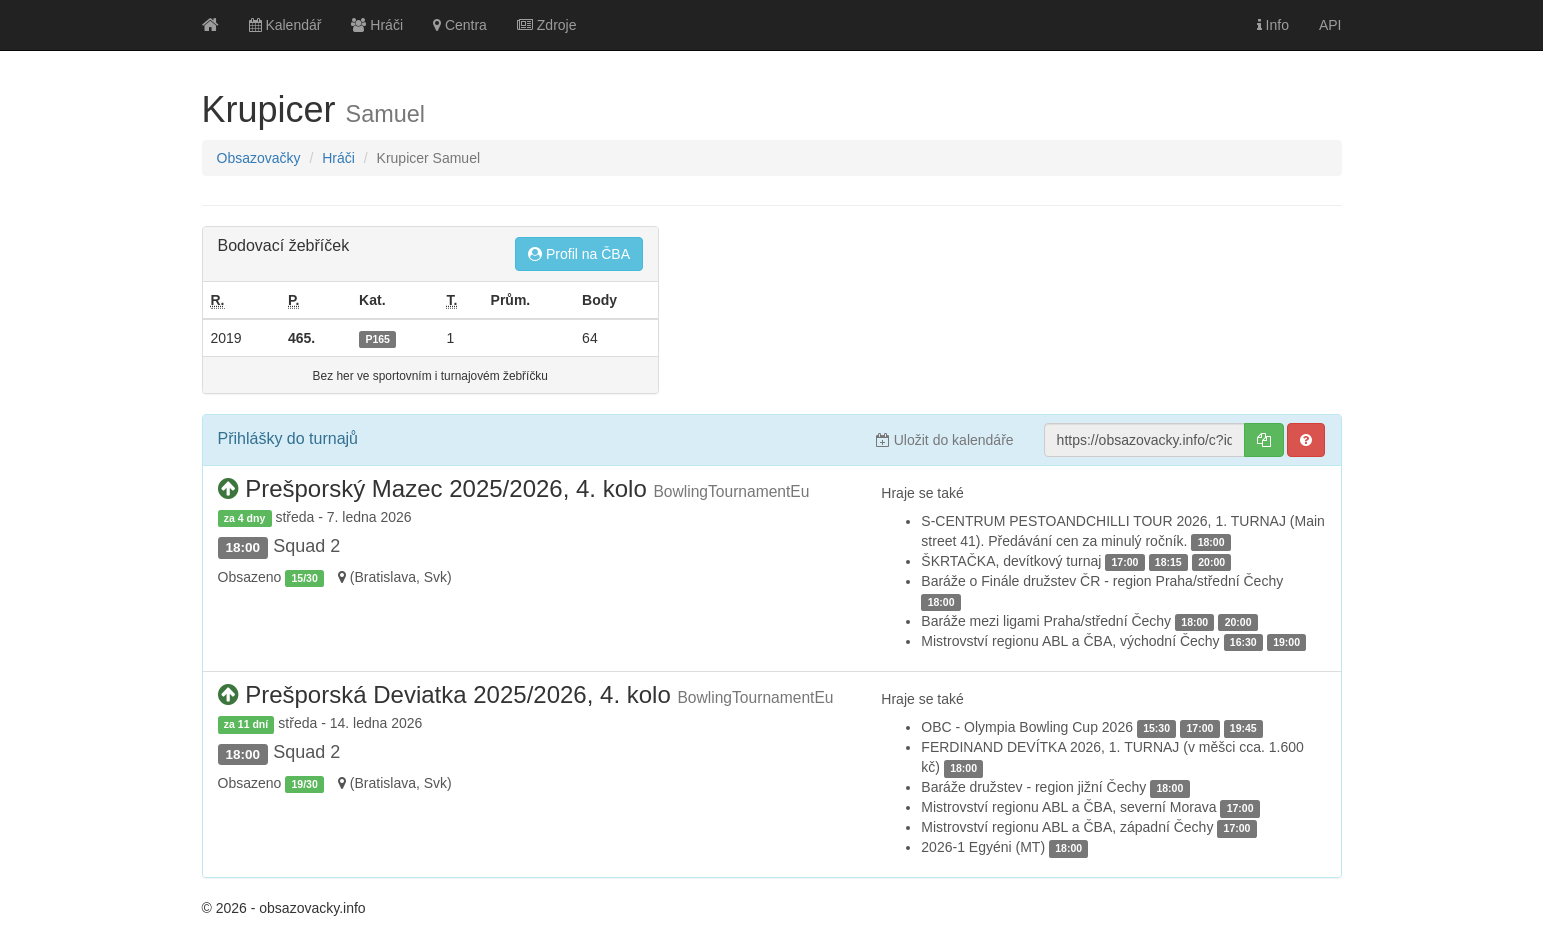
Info (1273, 25)
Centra (460, 25)
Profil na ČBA (579, 254)
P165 (377, 339)
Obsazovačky (259, 158)
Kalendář (285, 25)
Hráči (377, 25)
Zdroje (547, 25)
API (1330, 25)
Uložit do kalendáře (945, 440)
